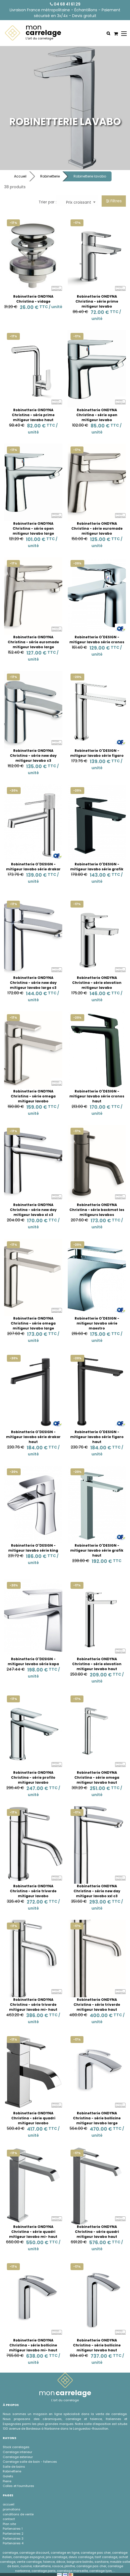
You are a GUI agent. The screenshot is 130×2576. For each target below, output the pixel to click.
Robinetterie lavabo (90, 176)
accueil (8, 2504)
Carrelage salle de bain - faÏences (30, 2461)
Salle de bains (14, 2466)
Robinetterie (50, 176)
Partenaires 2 (13, 2533)
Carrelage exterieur (18, 2457)
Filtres (114, 201)
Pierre (7, 2481)
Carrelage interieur (17, 2452)
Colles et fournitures (18, 2486)
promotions (11, 2509)
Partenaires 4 (13, 2543)
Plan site (9, 2524)
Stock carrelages (16, 2447)
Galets (8, 2476)
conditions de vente (18, 2514)
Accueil (20, 176)
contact (9, 2519)
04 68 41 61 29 (65, 4)
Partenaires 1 (13, 2528)
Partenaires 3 (13, 2538)
